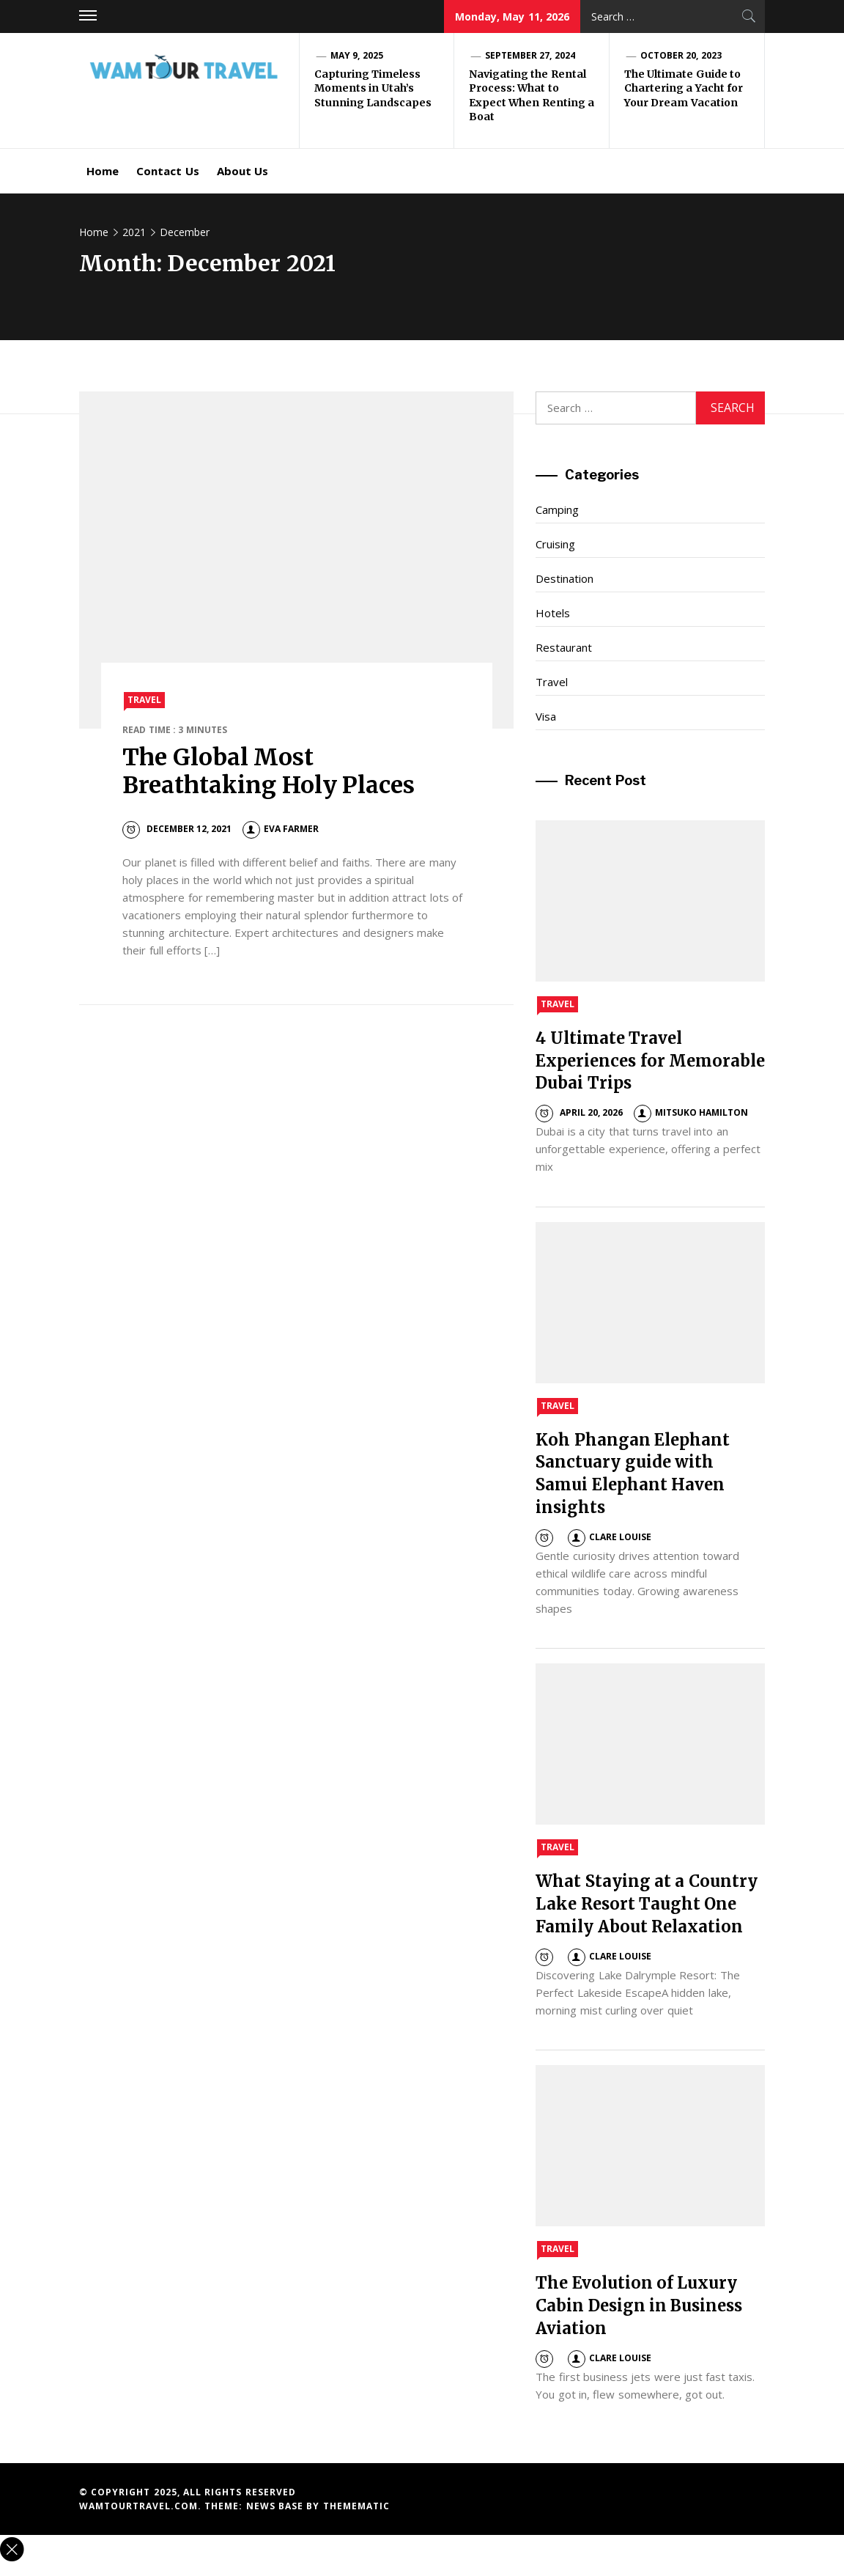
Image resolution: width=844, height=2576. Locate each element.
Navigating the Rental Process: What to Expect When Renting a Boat (531, 95)
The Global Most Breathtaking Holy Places (268, 771)
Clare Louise (609, 1537)
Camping (557, 509)
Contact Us (167, 170)
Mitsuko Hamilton (691, 1112)
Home (102, 170)
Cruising (555, 544)
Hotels (553, 613)
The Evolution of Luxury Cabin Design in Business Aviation (639, 2305)
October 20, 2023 (681, 55)
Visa (546, 716)
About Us (242, 170)
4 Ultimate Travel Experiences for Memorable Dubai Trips (650, 1061)
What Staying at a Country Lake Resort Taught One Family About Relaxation (646, 1904)
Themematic (356, 2506)
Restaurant (564, 647)
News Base (276, 2506)
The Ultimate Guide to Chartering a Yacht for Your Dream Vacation (683, 88)
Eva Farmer (281, 829)
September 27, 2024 (530, 55)
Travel (144, 699)
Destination (564, 578)
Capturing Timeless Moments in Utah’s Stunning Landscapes (373, 88)
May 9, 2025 (356, 55)
